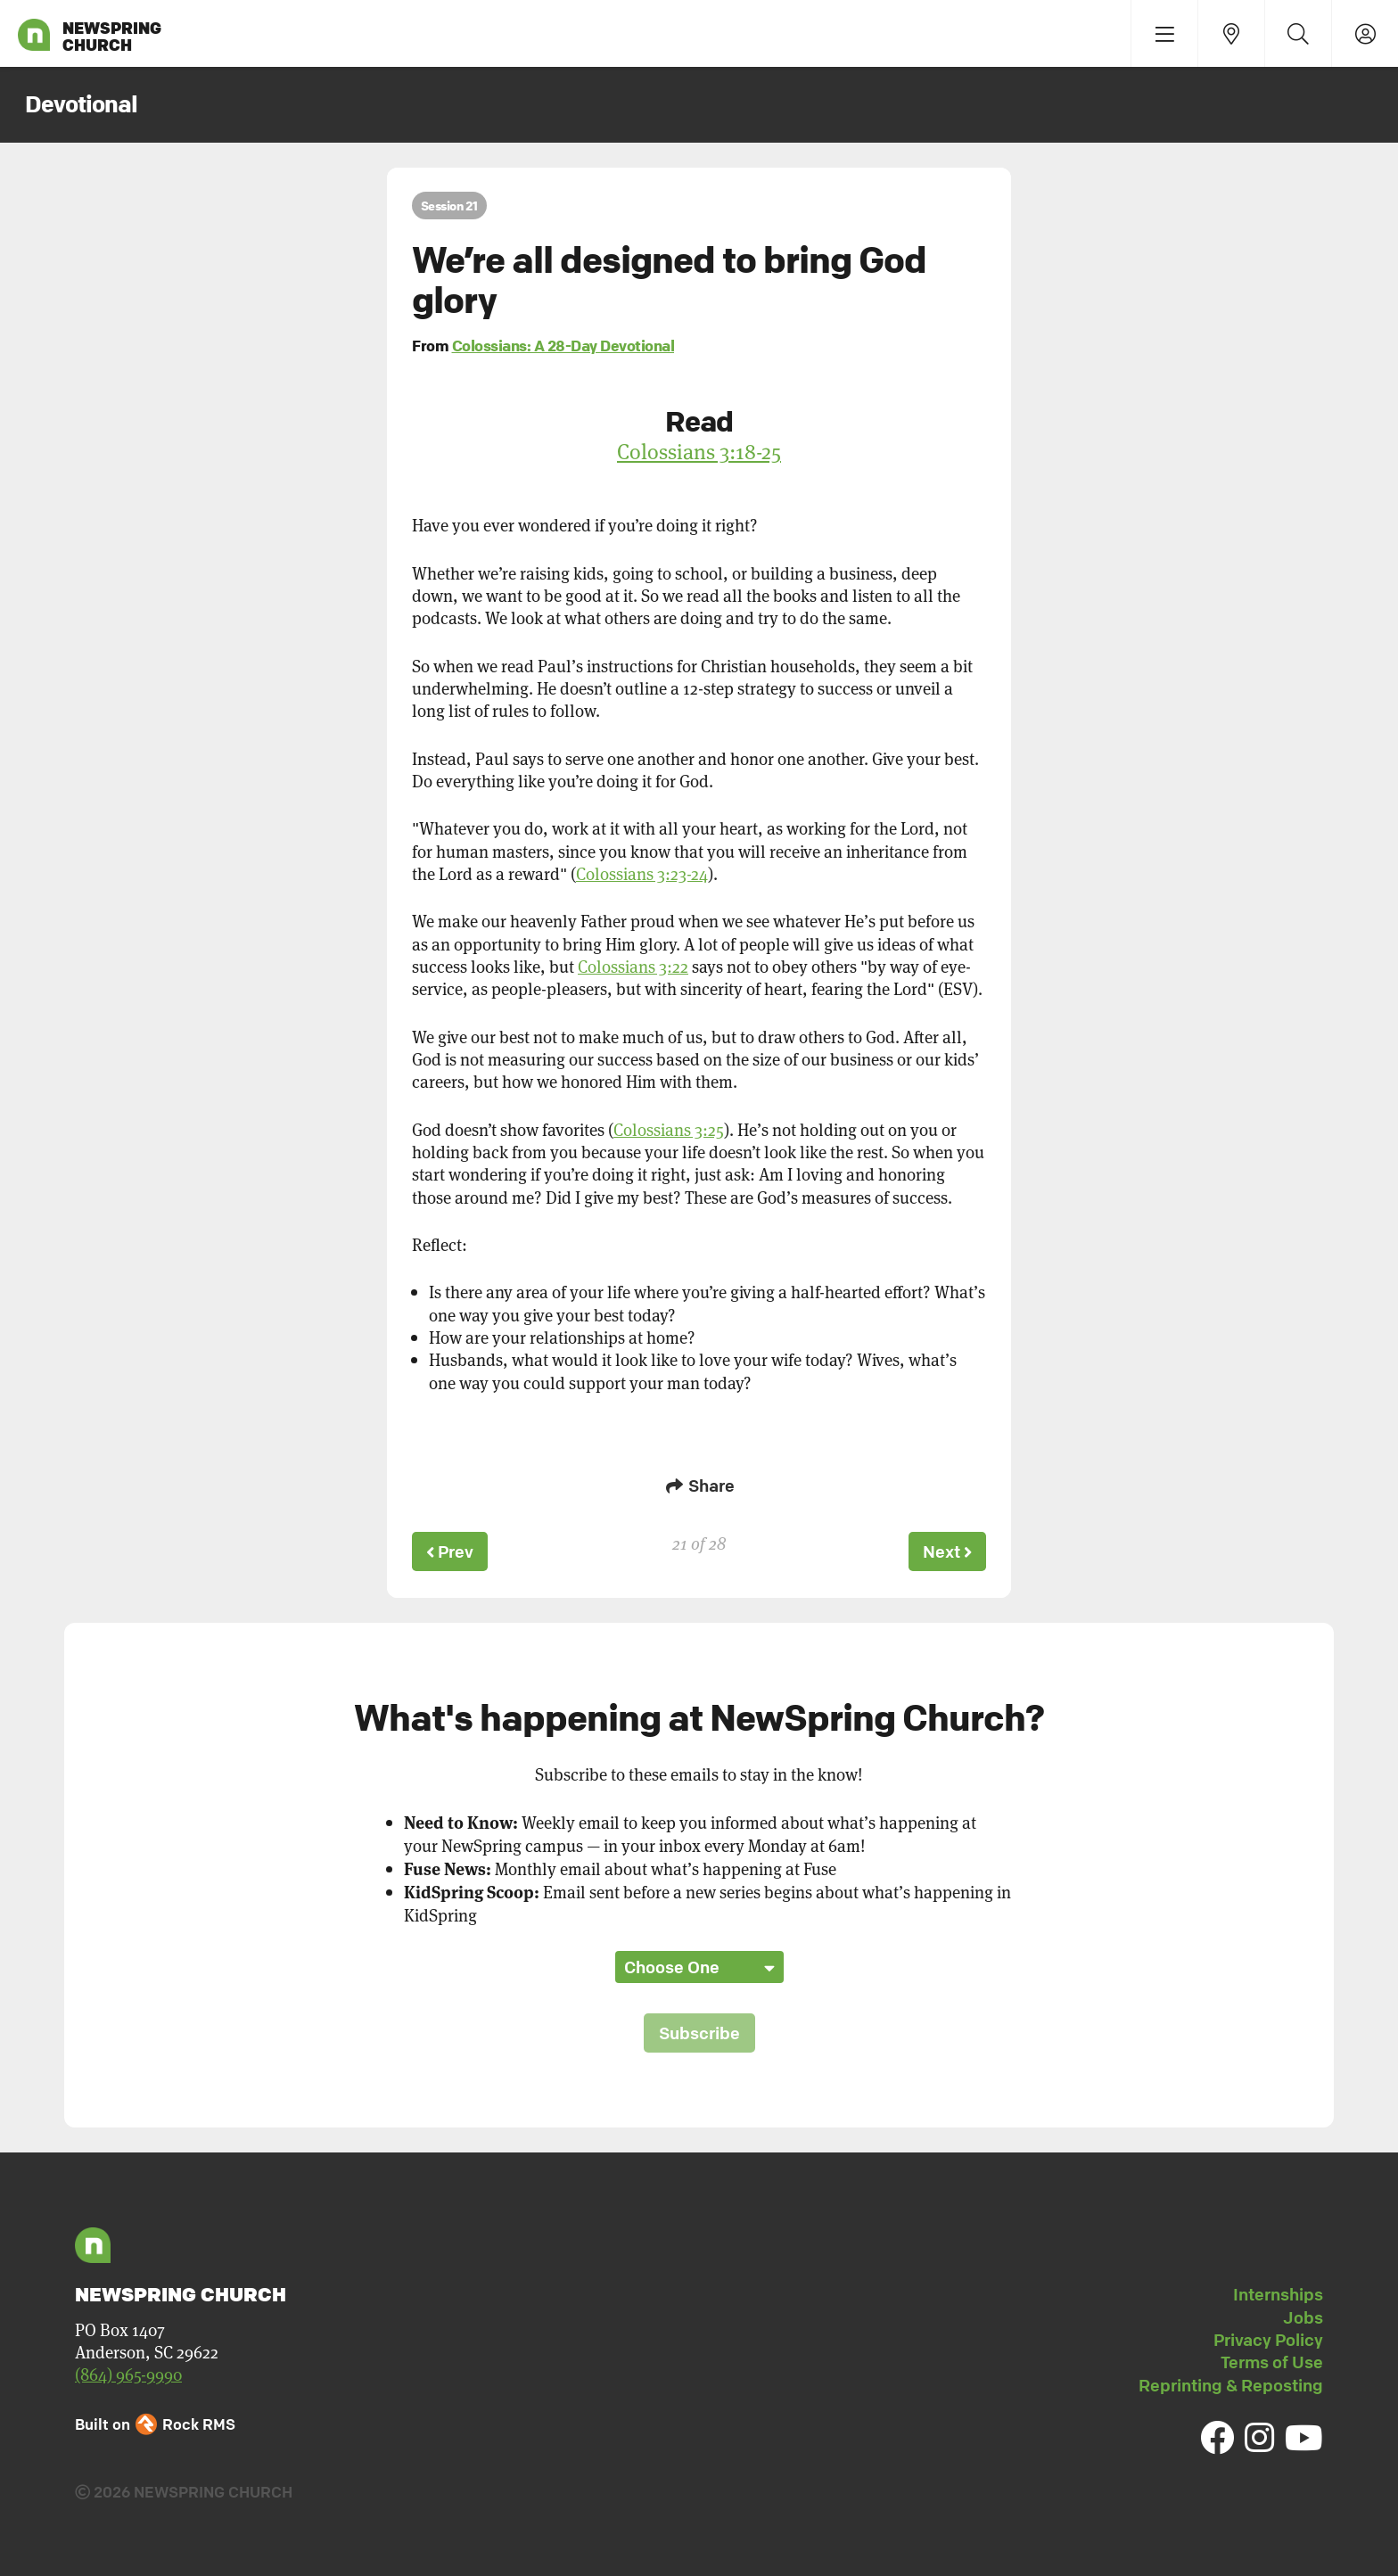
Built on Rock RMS (155, 2421)
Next (946, 1550)
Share (699, 1485)
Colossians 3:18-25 (699, 451)
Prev (451, 1550)
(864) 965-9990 (128, 2371)
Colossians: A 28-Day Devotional (563, 345)
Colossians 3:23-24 (642, 873)
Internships (1278, 2292)
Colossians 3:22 (633, 966)
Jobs (1303, 2315)
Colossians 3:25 (668, 1129)
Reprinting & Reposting (1231, 2382)
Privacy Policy (1268, 2337)
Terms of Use (1272, 2360)
